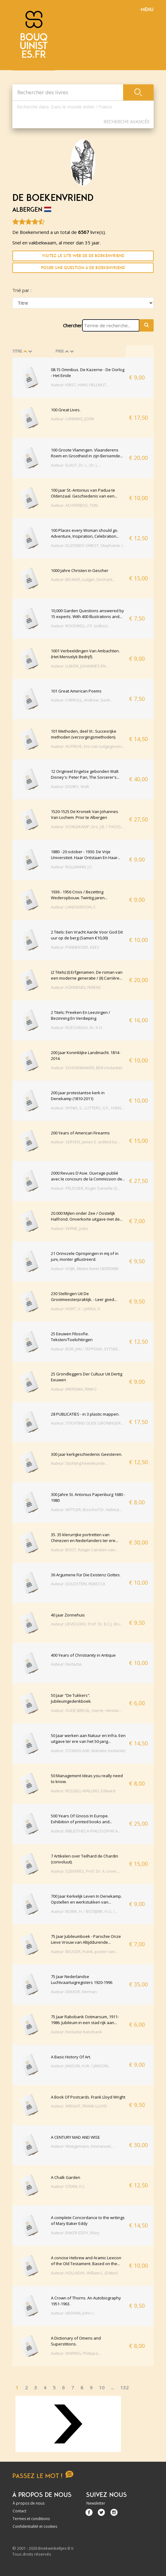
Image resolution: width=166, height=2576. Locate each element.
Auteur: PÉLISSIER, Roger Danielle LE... (85, 1188)
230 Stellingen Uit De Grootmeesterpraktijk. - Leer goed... (84, 1297)
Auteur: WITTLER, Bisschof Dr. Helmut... (86, 1509)
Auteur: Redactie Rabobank (76, 2032)
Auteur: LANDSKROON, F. (73, 907)
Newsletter (95, 2503)
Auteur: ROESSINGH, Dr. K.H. (77, 1027)
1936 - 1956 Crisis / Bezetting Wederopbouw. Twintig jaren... (79, 895)
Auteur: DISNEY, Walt (70, 786)
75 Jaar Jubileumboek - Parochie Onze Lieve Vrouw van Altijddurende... (86, 1939)
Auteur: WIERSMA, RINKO (74, 1389)
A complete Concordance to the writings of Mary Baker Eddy (88, 2220)
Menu (147, 9)
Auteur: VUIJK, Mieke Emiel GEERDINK (85, 1268)
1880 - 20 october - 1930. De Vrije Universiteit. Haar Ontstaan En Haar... (85, 855)
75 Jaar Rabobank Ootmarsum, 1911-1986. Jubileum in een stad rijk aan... (85, 2020)
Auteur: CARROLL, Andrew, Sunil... (81, 700)
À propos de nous (28, 2503)
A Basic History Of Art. (71, 2057)
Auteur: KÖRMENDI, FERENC (76, 987)
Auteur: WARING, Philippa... (76, 2353)
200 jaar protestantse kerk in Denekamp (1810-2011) (78, 1096)
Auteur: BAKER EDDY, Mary (75, 2232)
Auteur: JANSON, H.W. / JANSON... (81, 2066)
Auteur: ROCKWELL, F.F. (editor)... (80, 626)
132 (124, 2387)
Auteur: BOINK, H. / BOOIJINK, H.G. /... (84, 1911)
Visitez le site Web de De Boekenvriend (83, 255)
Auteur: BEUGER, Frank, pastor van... (84, 1951)
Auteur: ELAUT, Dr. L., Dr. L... (75, 465)
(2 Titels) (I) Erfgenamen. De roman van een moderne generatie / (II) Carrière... (86, 975)
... (112, 2387)
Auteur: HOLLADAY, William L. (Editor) (84, 2273)
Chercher (72, 325)
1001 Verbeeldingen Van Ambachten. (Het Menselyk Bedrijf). (85, 654)
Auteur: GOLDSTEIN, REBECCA (78, 1584)
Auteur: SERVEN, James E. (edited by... (85, 1142)
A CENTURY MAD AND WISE (75, 2137)
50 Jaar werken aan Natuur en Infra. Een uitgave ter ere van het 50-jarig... (88, 1738)
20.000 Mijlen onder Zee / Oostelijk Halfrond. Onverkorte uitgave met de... (86, 1216)
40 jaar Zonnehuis (68, 1615)
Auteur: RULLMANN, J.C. (72, 867)
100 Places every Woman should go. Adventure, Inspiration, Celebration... (85, 533)
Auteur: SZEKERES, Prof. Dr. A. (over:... (85, 1871)
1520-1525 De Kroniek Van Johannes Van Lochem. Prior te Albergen (84, 814)
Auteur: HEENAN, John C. (73, 2313)
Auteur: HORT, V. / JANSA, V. (76, 1308)
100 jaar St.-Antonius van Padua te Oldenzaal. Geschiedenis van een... (84, 493)
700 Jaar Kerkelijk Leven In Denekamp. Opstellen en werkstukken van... (86, 1899)
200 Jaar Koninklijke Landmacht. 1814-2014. (85, 1055)
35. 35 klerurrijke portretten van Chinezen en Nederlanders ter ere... (84, 1538)
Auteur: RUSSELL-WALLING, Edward (83, 1791)
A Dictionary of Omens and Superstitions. (76, 2341)
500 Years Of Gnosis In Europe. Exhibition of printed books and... (81, 1819)
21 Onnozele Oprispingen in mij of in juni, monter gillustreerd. (84, 1256)
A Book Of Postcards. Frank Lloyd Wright (88, 2097)
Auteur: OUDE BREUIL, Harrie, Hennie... (86, 1710)
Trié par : (21, 290)
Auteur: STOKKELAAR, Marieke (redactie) (88, 1750)
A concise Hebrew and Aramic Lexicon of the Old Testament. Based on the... (86, 2261)
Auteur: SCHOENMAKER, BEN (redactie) (86, 1067)
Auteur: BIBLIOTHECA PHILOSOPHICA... (86, 1831)
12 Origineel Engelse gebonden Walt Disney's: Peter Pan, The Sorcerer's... (85, 774)
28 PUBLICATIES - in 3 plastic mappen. (85, 1414)
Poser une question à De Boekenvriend (83, 267)
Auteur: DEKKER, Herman (74, 1991)
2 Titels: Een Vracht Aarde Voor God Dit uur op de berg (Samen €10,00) (87, 935)
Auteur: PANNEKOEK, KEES (75, 947)
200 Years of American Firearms (80, 1133)
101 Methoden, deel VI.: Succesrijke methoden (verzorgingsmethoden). (83, 734)
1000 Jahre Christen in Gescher (79, 570)
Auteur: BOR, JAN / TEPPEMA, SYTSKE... (86, 1349)
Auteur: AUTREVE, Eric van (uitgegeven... (87, 746)
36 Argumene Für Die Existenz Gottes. (86, 1575)
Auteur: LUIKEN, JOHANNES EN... (79, 666)
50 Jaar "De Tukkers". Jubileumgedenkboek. (71, 1698)
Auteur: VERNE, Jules (69, 1228)
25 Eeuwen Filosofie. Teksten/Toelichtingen (72, 1337)
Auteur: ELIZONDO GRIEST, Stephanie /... (88, 545)
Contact (19, 2511)
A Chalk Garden (65, 2177)
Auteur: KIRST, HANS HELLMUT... (80, 385)
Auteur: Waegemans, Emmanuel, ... (83, 2146)
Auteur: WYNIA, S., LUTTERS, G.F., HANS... (87, 1108)
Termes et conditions (31, 2518)
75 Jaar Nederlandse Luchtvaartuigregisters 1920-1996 (81, 1979)
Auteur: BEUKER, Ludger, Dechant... (83, 579)
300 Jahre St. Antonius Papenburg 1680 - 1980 (88, 1497)
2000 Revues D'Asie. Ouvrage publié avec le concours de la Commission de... (88, 1176)
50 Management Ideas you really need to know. (87, 1779)
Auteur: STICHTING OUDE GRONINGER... (87, 1423)
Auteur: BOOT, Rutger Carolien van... (84, 1550)
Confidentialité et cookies (35, 2526)
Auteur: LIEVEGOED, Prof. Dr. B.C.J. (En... (86, 1624)
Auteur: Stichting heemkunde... (79, 1463)
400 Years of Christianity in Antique (83, 1655)
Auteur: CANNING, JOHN (72, 419)
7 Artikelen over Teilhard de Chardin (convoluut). (84, 1859)
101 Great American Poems (76, 691)
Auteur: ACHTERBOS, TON (74, 505)
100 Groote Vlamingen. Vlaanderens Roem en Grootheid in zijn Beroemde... (87, 453)
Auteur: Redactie (66, 1664)
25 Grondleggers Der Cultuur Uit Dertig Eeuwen (86, 1377)
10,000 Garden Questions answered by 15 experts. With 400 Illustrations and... (87, 614)
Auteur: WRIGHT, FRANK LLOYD (79, 2106)
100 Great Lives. (66, 410)
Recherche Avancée (126, 122)
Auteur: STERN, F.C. (68, 2186)
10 (102, 2387)
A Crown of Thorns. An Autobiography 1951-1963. (86, 2301)
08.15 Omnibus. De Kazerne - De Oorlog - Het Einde (87, 373)
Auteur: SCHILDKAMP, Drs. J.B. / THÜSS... (87, 826)
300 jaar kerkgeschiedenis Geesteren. (86, 1454)
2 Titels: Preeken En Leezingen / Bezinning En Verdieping (80, 1015)
